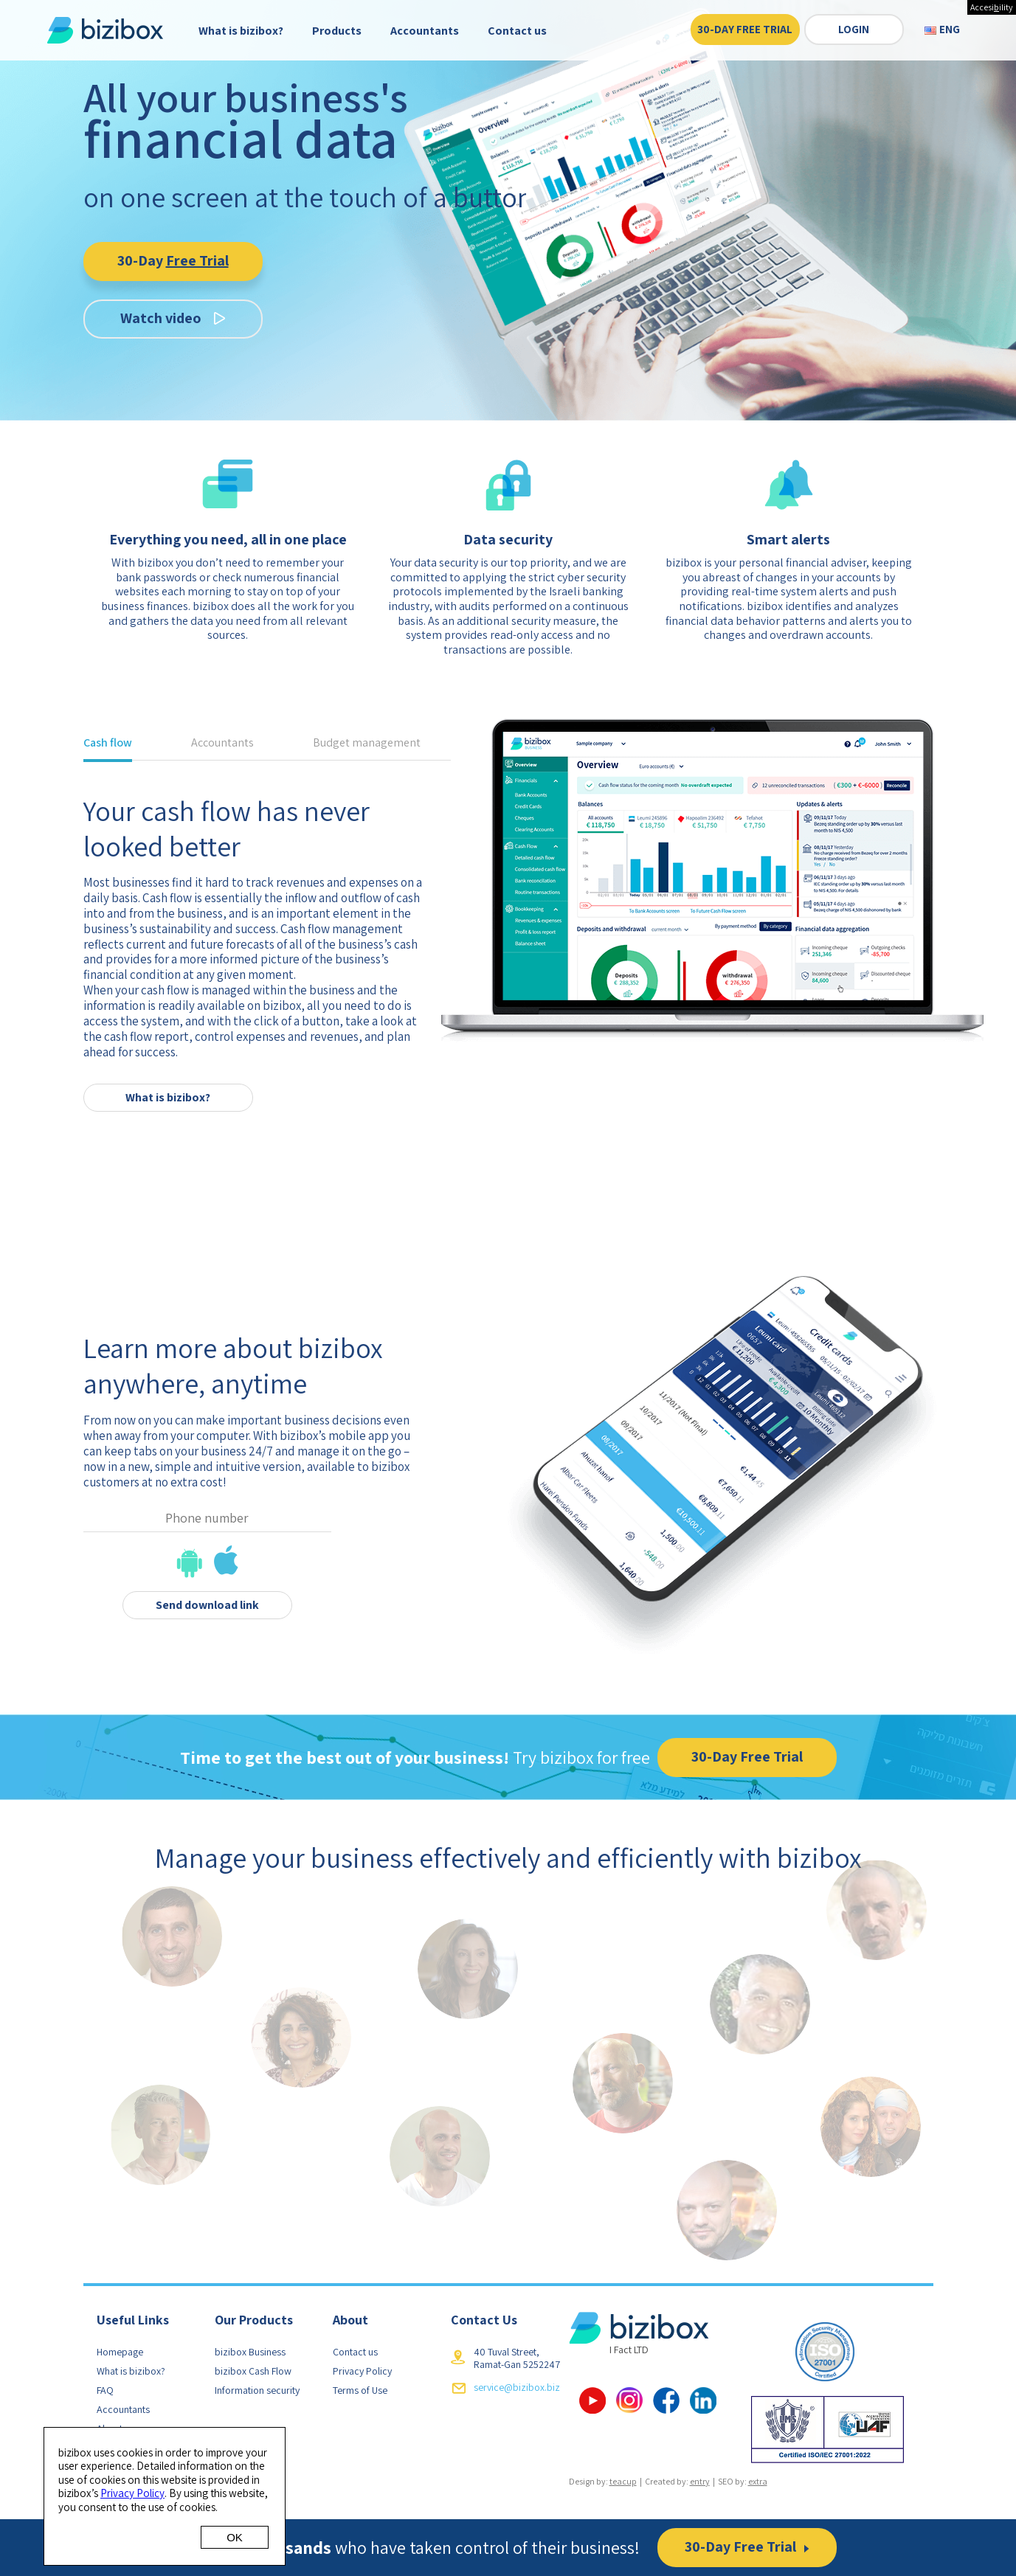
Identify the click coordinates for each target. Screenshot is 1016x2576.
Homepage (120, 2351)
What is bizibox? (240, 30)
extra (757, 2481)
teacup (623, 2481)
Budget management (367, 743)
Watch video (160, 318)
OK (235, 2537)
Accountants (424, 30)
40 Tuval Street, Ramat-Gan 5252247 (517, 2358)
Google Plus (629, 2400)
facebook (666, 2400)
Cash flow (107, 743)
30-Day (173, 260)
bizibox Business (250, 2351)
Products (337, 30)
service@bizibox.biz (517, 2387)
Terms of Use (360, 2390)
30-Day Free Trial (744, 30)
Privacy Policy (362, 2371)
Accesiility (991, 7)
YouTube (592, 2400)
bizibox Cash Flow (253, 2371)
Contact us (517, 30)
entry (700, 2481)
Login (853, 30)
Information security (257, 2390)
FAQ (105, 2390)
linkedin (703, 2400)
